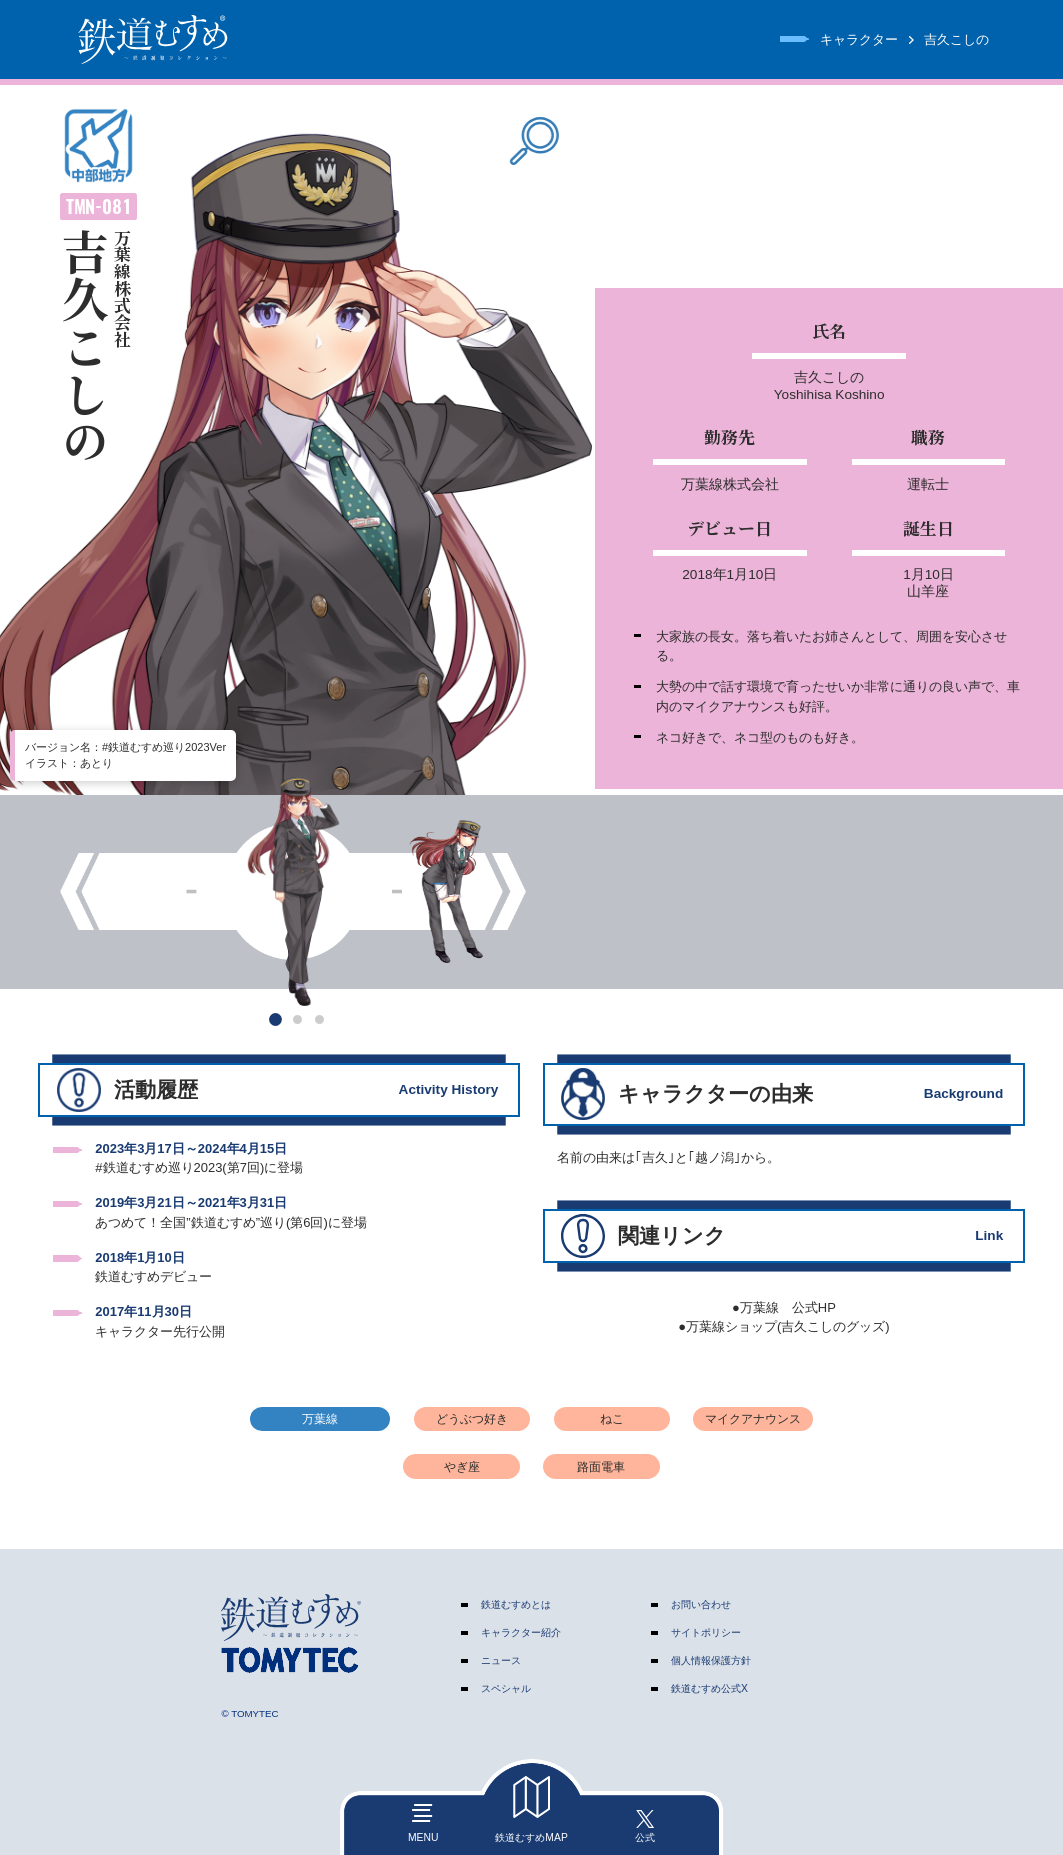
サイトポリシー (706, 1632)
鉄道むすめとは (516, 1604)
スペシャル (506, 1688)
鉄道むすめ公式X (709, 1688)
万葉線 (320, 1418)
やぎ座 (462, 1466)
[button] (275, 1019)
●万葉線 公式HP (784, 1307)
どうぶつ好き (472, 1418)
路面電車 (601, 1466)
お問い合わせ (701, 1604)
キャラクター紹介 (521, 1632)
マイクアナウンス (753, 1418)
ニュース (501, 1660)
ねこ (612, 1418)
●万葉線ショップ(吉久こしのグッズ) (783, 1326)
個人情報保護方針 (711, 1660)
